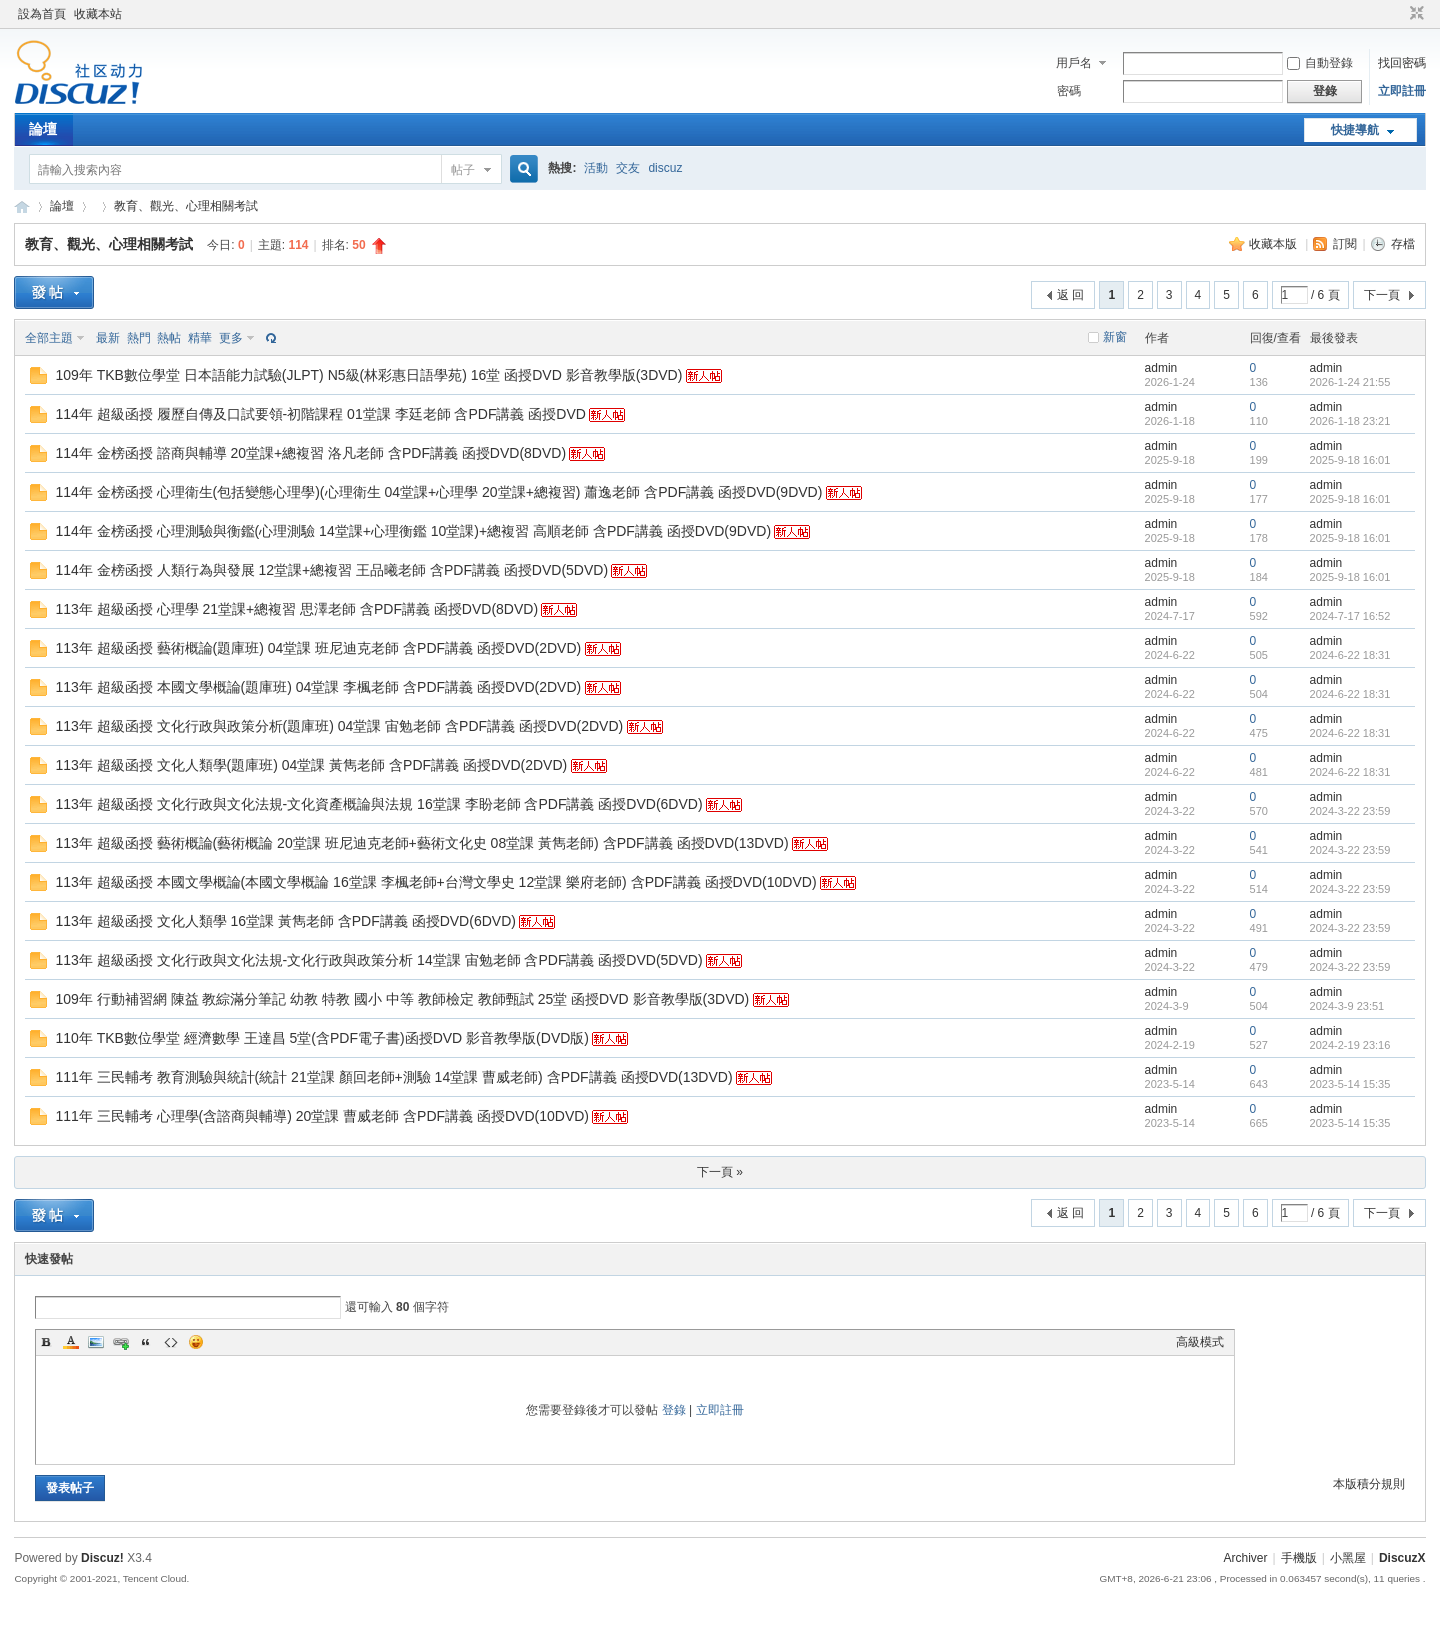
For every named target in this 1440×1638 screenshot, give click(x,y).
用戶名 (1074, 63)
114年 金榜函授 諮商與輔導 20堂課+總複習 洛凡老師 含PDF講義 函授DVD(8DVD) (310, 453)
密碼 (1069, 91)
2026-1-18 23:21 (1350, 421)
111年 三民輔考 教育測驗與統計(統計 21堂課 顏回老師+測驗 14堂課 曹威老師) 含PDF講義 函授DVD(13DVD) (393, 1077)
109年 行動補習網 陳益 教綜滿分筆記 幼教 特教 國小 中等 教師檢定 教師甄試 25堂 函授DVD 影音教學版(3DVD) (402, 999)
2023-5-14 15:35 (1350, 1084)
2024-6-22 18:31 (1350, 655)
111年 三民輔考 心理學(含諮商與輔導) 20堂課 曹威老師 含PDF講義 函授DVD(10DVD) (322, 1116)
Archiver (1246, 1558)
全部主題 (49, 338)
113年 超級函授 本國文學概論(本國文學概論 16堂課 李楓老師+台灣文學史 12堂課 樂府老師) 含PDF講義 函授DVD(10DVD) (435, 882)
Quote (146, 1342)
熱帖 (169, 338)
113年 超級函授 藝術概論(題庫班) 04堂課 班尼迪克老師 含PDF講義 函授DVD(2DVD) (318, 648)
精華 (200, 338)
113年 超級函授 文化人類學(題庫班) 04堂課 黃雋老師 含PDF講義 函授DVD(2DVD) (311, 765)
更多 (231, 338)
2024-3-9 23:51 (1347, 1006)
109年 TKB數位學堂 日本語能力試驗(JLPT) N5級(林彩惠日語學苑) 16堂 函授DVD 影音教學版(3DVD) (368, 375)
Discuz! (102, 1558)
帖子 (463, 170)
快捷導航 (1355, 130)
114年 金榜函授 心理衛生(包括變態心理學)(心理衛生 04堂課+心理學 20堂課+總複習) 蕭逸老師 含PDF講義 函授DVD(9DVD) (438, 492)
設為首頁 (42, 14)
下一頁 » (720, 1172)
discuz (665, 168)
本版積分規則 (1369, 1484)
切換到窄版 (1414, 14)
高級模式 (1200, 1342)
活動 (596, 168)
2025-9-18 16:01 (1350, 460)
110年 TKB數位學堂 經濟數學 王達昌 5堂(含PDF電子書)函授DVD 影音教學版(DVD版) (322, 1038)
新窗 (1115, 337)
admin (1161, 368)
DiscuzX (1402, 1558)
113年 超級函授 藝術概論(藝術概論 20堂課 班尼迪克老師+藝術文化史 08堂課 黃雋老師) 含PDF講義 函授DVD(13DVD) (421, 843)
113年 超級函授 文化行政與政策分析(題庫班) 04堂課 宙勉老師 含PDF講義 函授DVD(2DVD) (339, 726)
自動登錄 (1320, 63)
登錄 (674, 1410)
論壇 (43, 129)
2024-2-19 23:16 (1350, 1045)
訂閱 (1345, 244)
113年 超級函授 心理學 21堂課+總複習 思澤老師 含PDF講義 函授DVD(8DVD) (296, 609)
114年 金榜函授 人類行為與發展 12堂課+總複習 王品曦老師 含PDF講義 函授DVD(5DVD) (331, 570)
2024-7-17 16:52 (1350, 616)
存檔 (1403, 244)
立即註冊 (1402, 91)
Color (71, 1342)
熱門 (139, 338)
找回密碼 (1402, 63)
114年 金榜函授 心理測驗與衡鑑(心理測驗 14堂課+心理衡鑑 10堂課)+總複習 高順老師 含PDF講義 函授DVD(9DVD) (413, 531)
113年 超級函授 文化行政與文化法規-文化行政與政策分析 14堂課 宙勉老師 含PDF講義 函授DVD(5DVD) (378, 960)
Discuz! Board (22, 206)
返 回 (1070, 295)
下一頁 (1382, 295)
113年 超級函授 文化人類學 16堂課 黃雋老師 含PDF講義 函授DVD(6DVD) (285, 921)
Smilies (196, 1342)
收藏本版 (1274, 244)
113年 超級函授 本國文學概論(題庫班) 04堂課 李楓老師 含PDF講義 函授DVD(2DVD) (318, 687)
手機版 (1299, 1558)
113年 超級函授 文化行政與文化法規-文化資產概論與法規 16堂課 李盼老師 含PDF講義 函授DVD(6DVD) (378, 804)
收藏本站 (98, 14)
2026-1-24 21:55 (1350, 382)
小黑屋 (1348, 1558)
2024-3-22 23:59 (1350, 811)
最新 (108, 338)
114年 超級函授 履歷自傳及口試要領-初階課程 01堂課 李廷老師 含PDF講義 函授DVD (320, 414)
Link (121, 1342)
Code (171, 1342)
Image (96, 1342)
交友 (628, 168)
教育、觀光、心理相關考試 (186, 206)
